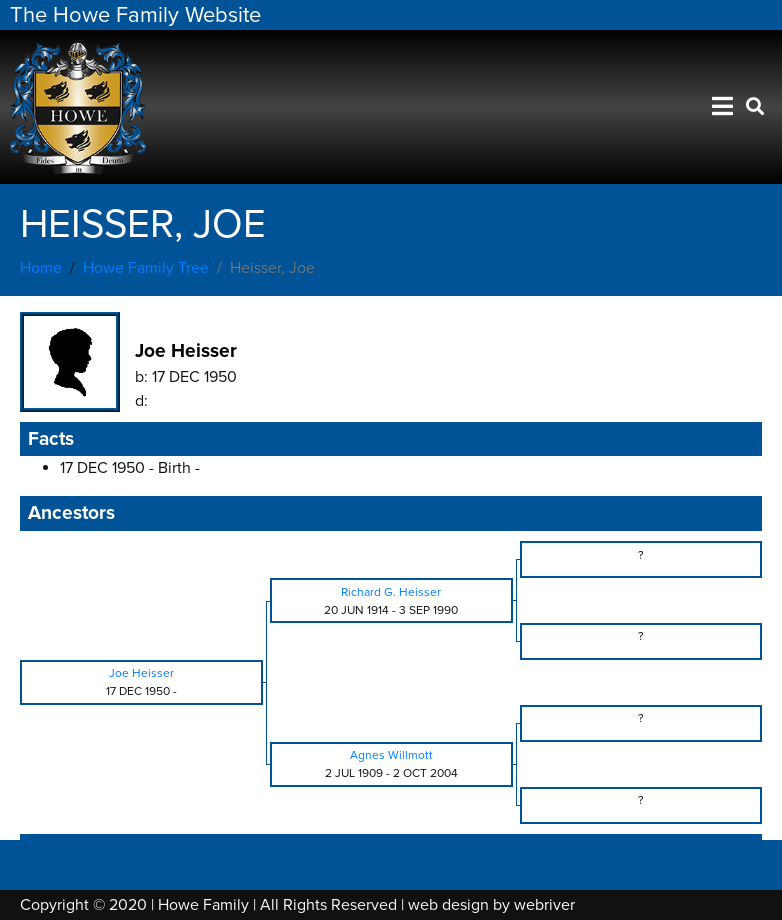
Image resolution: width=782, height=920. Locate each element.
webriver (544, 905)
